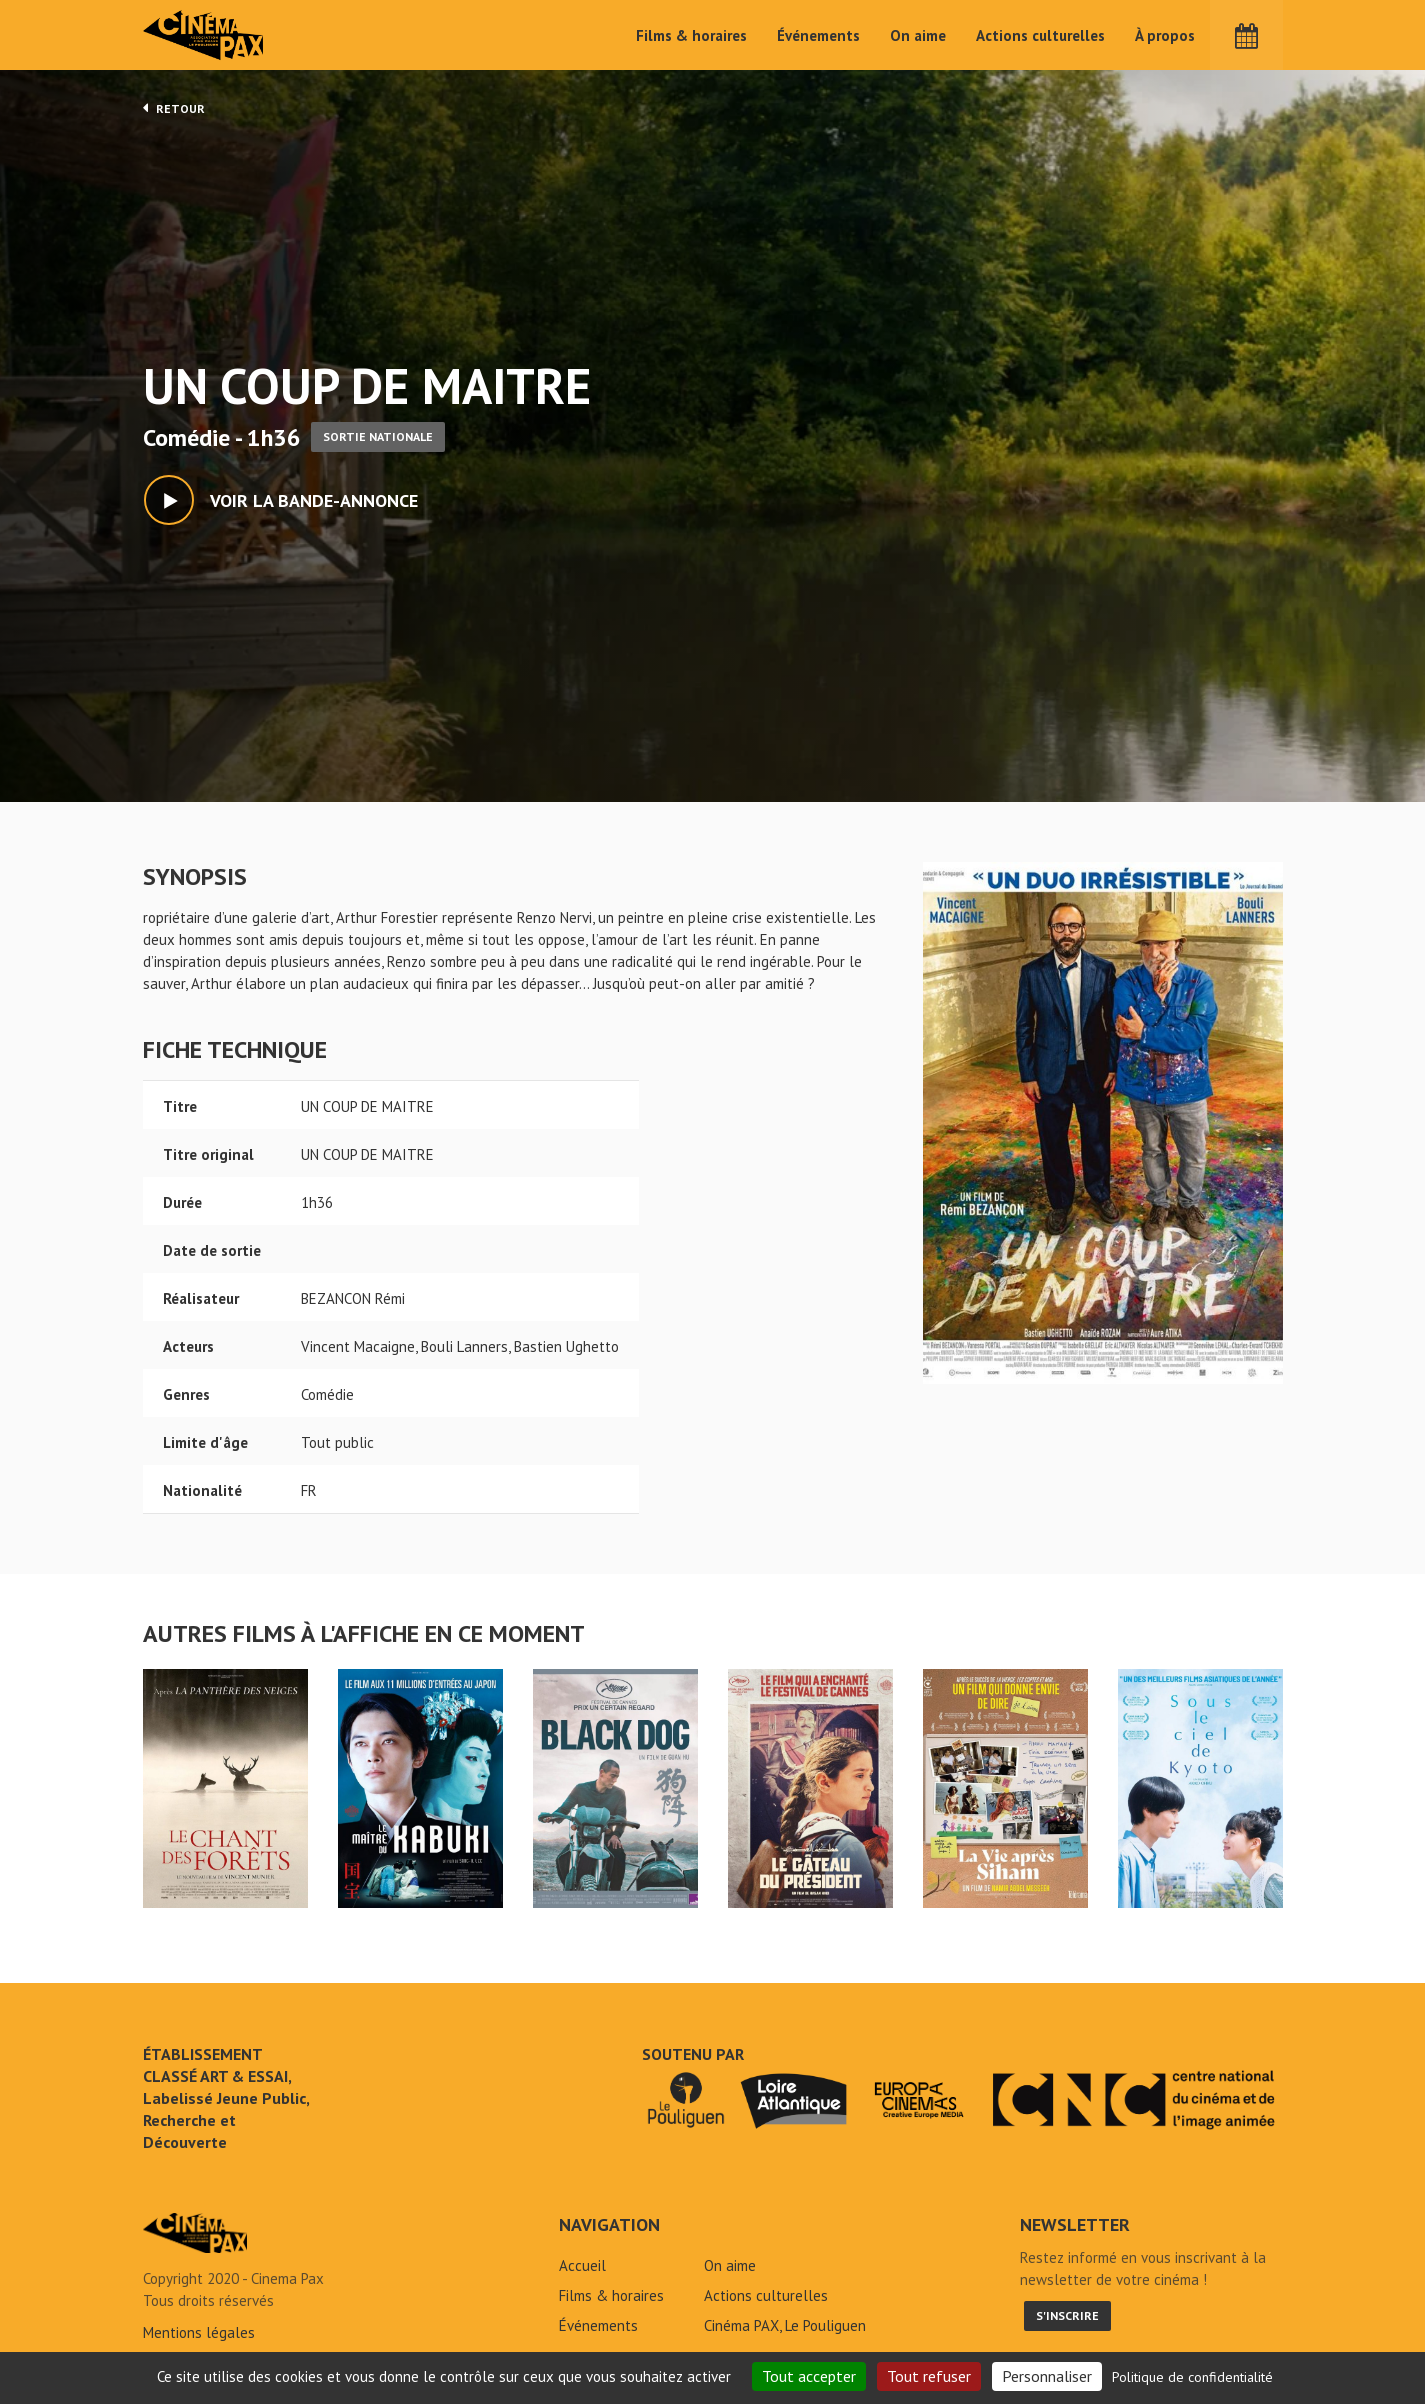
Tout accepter (809, 2376)
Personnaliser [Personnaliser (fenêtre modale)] (1047, 2376)
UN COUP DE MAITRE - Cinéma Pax (195, 2233)
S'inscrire (1067, 2315)
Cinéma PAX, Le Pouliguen (785, 2325)
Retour (174, 108)
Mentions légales (199, 2332)
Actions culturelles (1040, 35)
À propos (1165, 35)
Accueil (582, 2265)
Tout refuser (929, 2376)
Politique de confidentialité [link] (1192, 2377)
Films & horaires (691, 35)
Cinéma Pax (204, 35)
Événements (818, 35)
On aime (918, 35)
